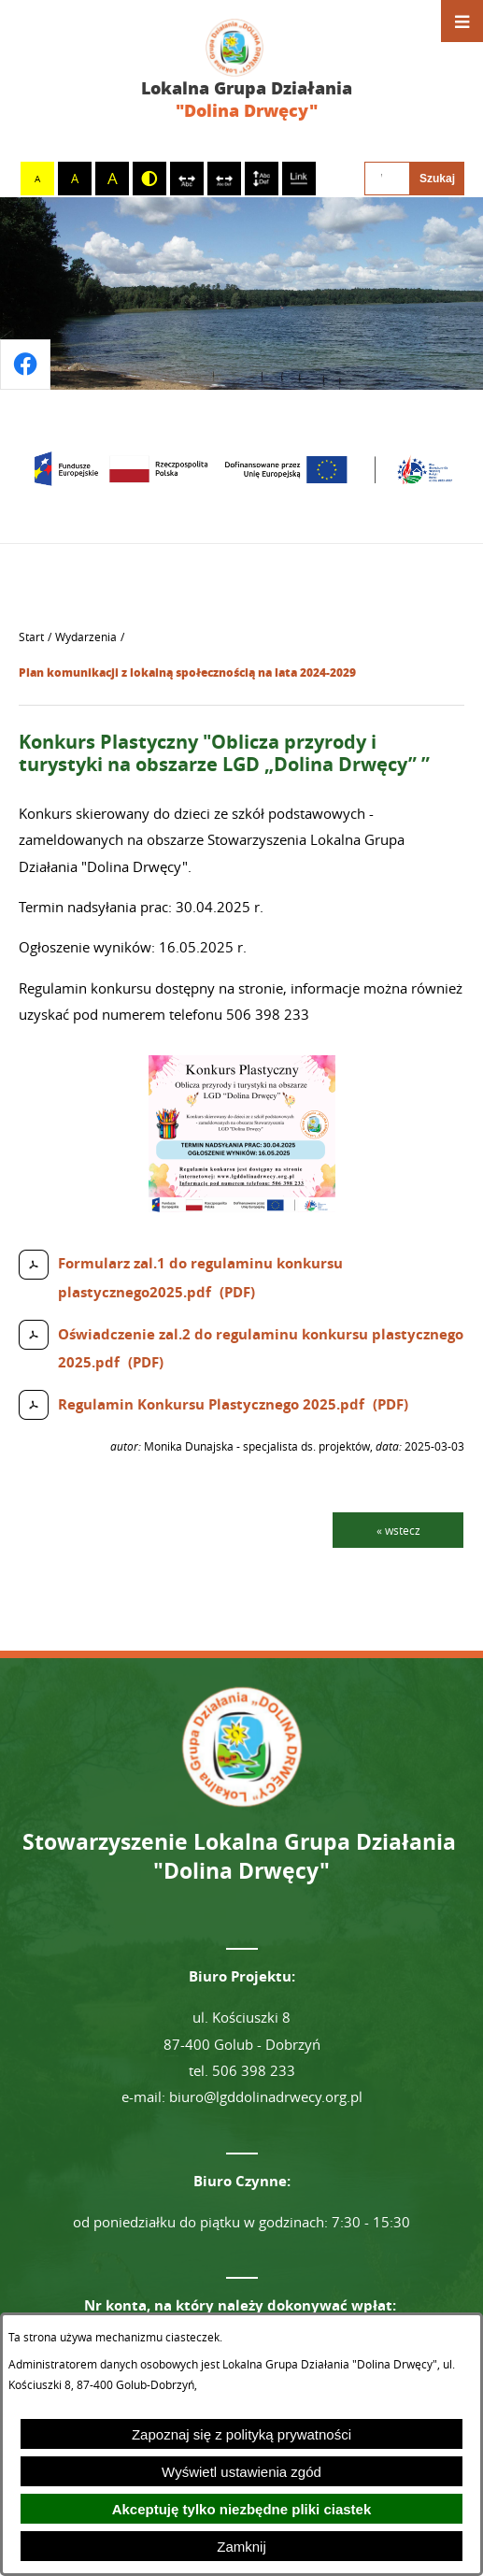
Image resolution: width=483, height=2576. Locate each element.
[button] (242, 1207)
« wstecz (398, 1530)
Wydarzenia (86, 637)
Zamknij (241, 2547)
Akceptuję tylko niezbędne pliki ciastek (242, 2509)
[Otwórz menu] (462, 21)
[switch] (187, 178)
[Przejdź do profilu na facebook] (25, 364)
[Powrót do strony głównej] (31, 637)
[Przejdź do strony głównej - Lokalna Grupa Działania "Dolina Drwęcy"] (242, 70)
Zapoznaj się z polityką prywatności (241, 2434)
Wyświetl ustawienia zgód (241, 2472)
